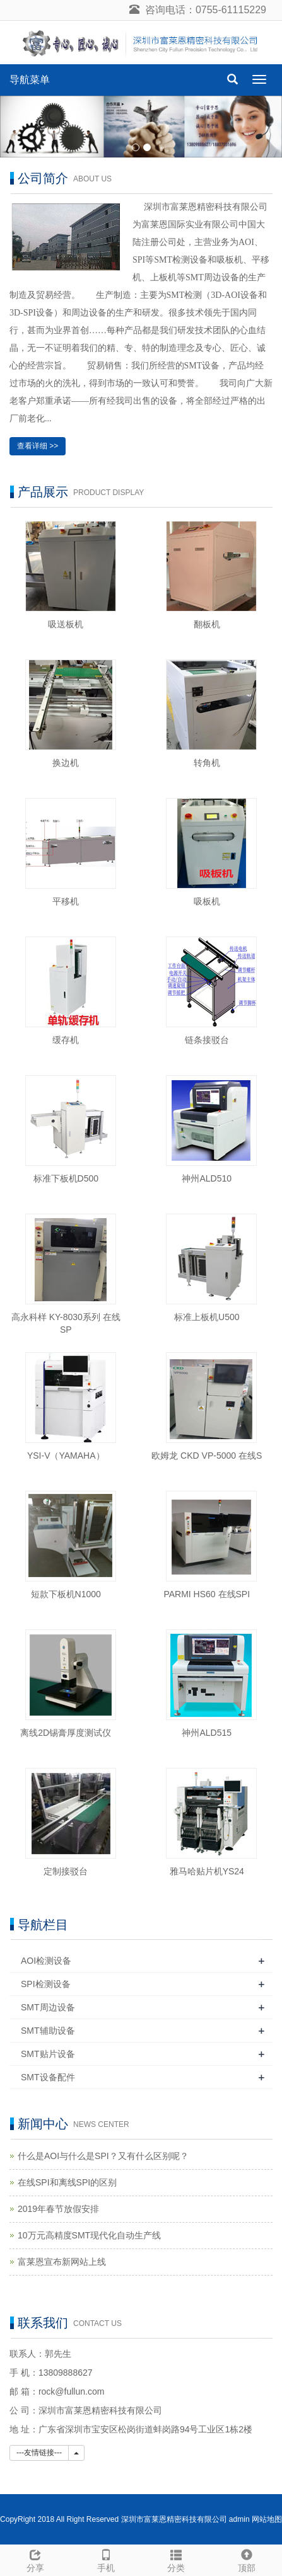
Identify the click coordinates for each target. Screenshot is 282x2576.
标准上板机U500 (206, 1317)
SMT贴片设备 (48, 2054)
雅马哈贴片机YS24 (207, 1871)
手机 (106, 2559)
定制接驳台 (66, 1871)
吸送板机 (65, 624)
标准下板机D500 (65, 1178)
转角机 (207, 763)
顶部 (246, 2559)
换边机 (65, 763)
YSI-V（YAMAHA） (66, 1455)
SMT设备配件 (48, 2077)
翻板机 (207, 624)
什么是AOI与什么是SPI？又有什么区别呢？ (103, 2156)
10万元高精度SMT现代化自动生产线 (89, 2235)
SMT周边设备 (48, 2007)
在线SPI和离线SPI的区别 (67, 2182)
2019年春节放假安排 (58, 2209)
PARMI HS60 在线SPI (206, 1594)
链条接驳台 (207, 1040)
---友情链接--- (39, 2452)
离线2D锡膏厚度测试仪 (65, 1733)
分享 (35, 2559)
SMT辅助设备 (48, 2031)
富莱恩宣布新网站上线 (62, 2262)
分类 (176, 2559)
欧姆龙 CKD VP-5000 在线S (206, 1455)
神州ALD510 (207, 1178)
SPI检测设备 (46, 1984)
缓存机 (65, 1040)
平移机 (65, 901)
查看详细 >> (37, 446)
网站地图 (267, 2519)
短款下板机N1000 (66, 1594)
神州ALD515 (207, 1733)
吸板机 (207, 901)
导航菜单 (29, 79)
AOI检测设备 (46, 1961)
